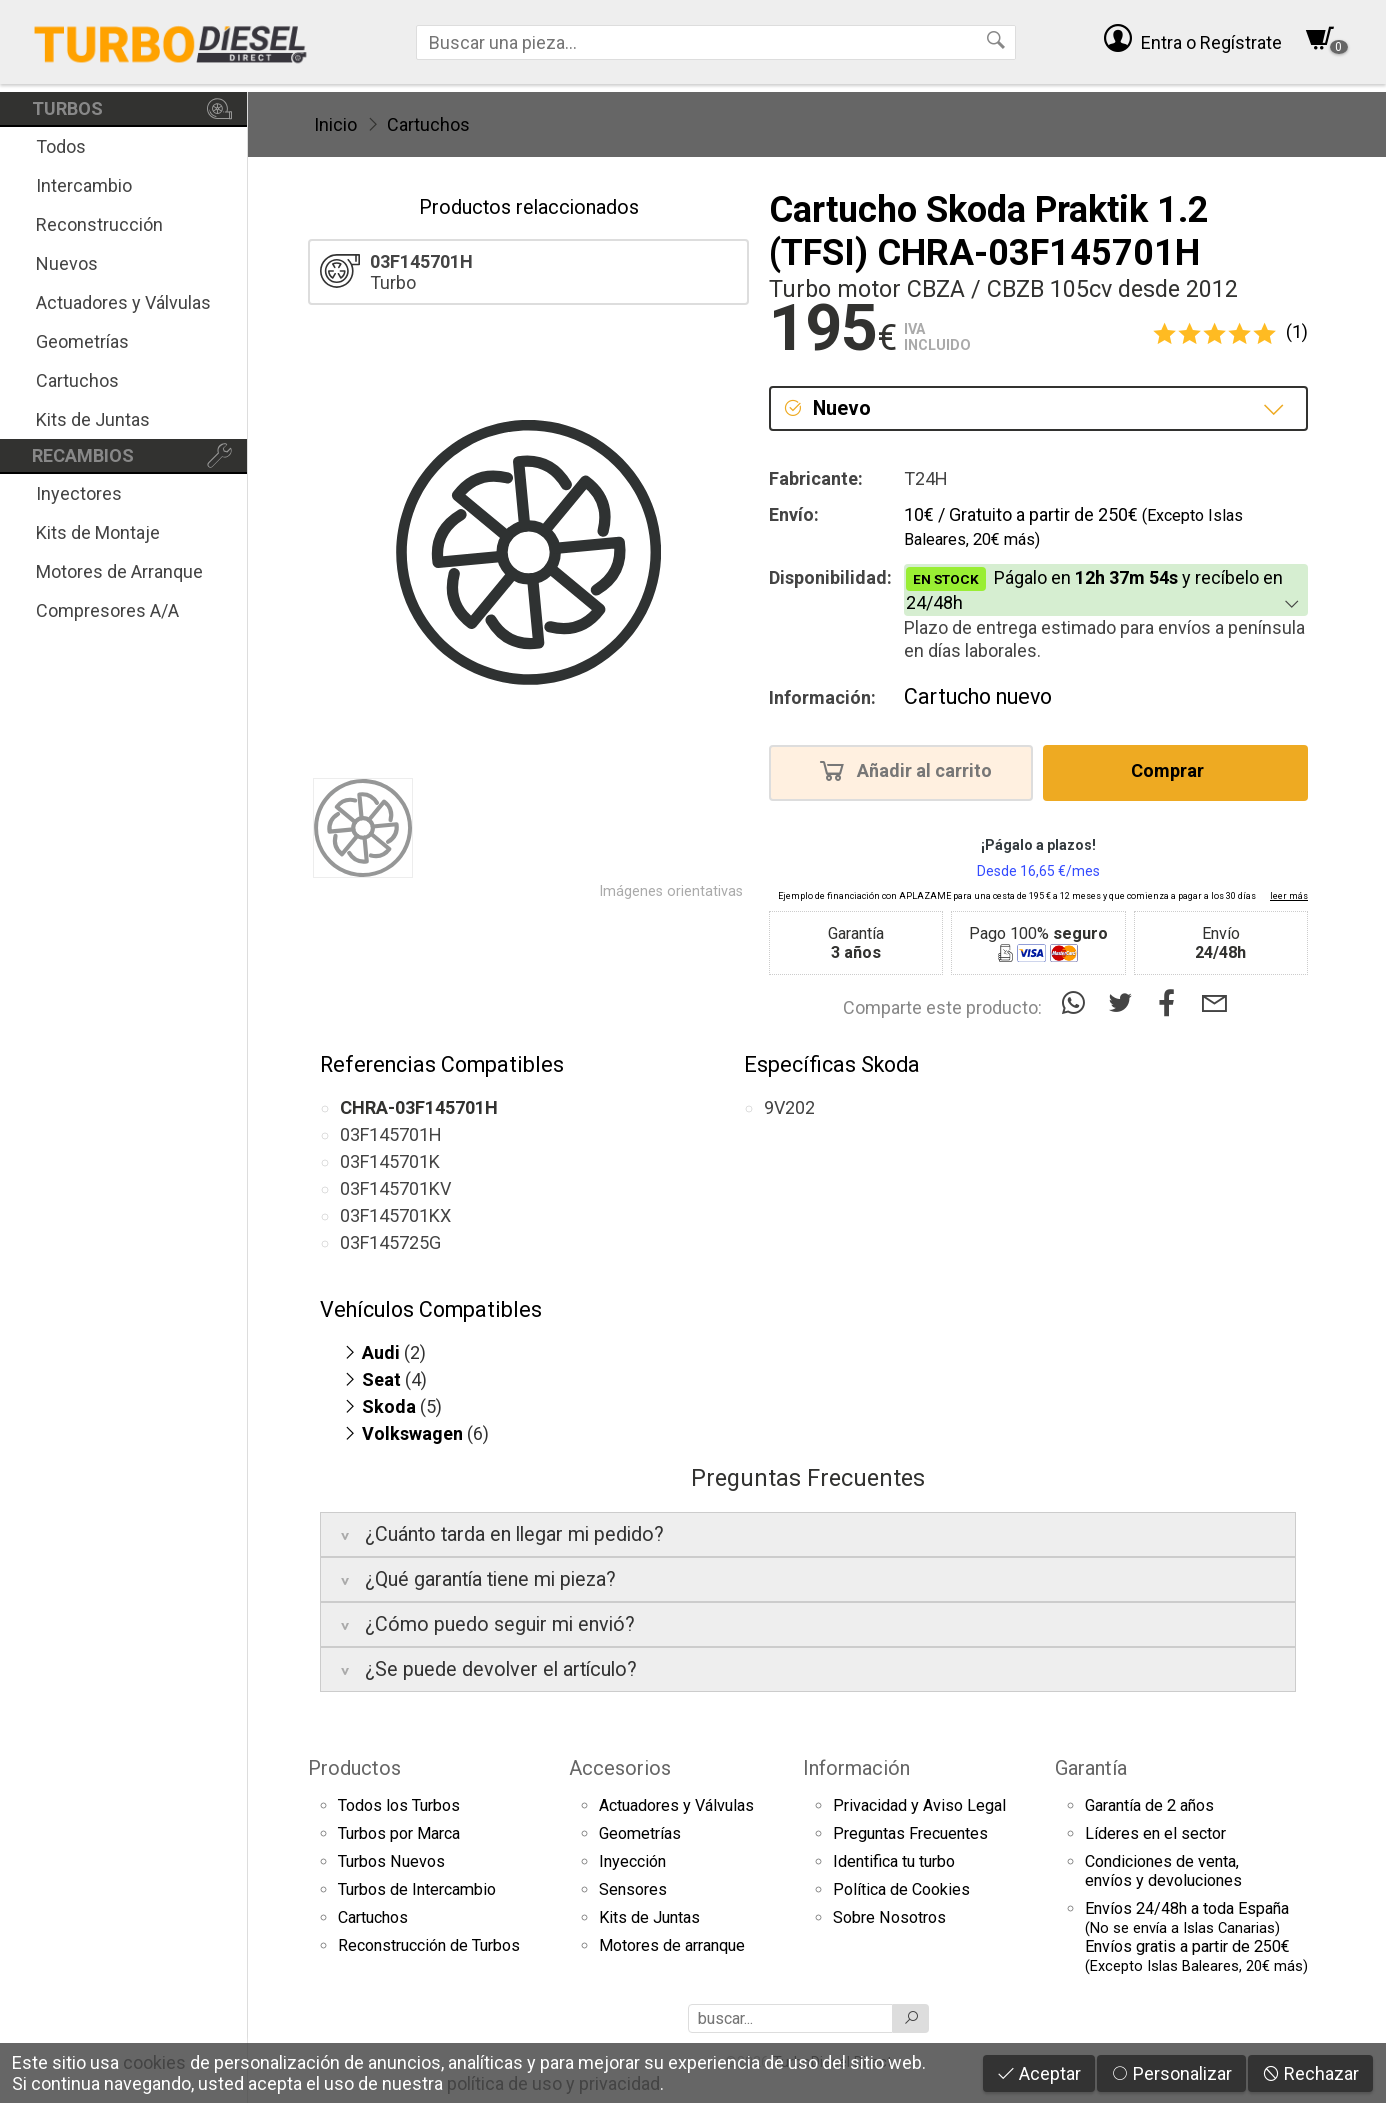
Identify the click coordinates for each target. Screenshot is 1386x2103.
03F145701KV (395, 1188)
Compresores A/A (107, 610)
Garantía (1091, 1768)
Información (856, 1768)
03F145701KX (395, 1215)
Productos (354, 1768)
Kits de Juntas (93, 419)
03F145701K (390, 1161)
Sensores (633, 1889)
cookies (154, 2062)
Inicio (335, 124)
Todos (61, 146)
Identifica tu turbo (894, 1861)
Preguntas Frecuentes (910, 1833)
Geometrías (82, 341)
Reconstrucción (99, 224)
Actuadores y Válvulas (123, 302)
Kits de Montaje (98, 532)
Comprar (1173, 770)
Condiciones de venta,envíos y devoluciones (1163, 1871)
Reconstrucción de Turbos (429, 1945)
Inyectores (79, 493)
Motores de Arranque (119, 571)
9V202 (789, 1107)
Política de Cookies (901, 1889)
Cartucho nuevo (978, 696)
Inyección (632, 1861)
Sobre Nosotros (889, 1917)
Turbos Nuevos (391, 1861)
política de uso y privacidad (553, 2083)
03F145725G (390, 1242)
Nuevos (67, 263)
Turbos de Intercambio (417, 1889)
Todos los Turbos (399, 1805)
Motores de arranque (672, 1945)
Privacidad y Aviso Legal (919, 1805)
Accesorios (620, 1768)
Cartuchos (77, 380)
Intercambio (84, 185)
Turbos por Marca (399, 1833)
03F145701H (391, 1134)
